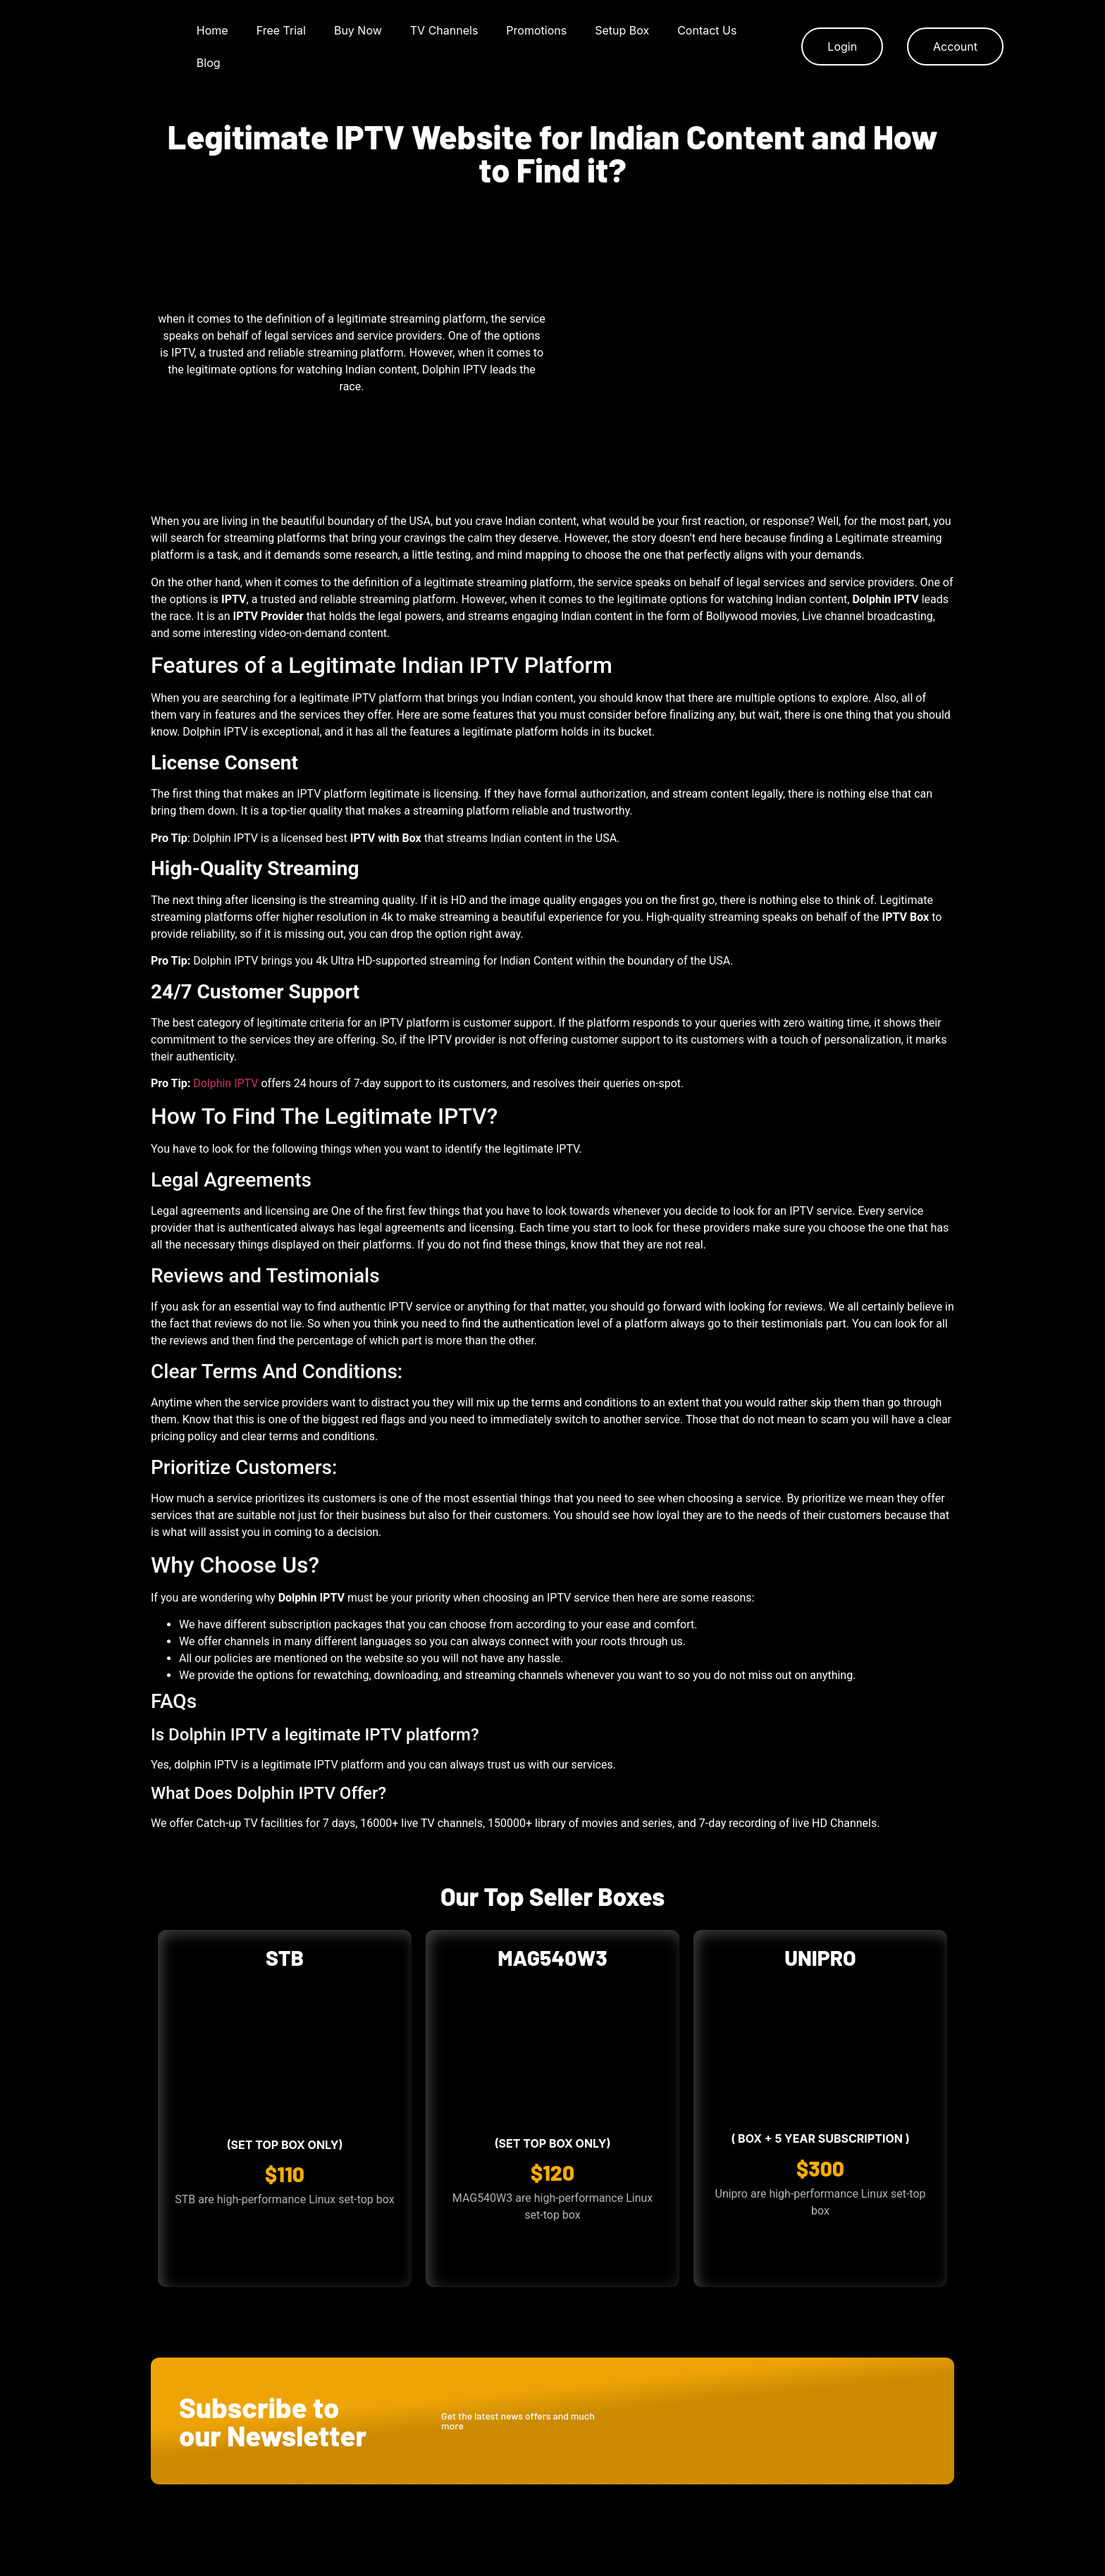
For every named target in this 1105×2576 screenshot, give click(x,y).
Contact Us (706, 30)
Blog (209, 63)
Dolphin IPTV (225, 1083)
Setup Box (622, 30)
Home (212, 30)
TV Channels (444, 30)
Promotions (536, 30)
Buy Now (358, 30)
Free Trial (281, 30)
